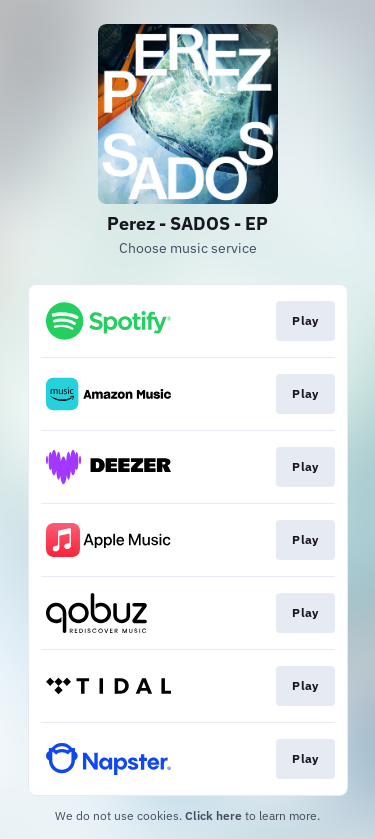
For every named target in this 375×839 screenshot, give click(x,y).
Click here (213, 815)
